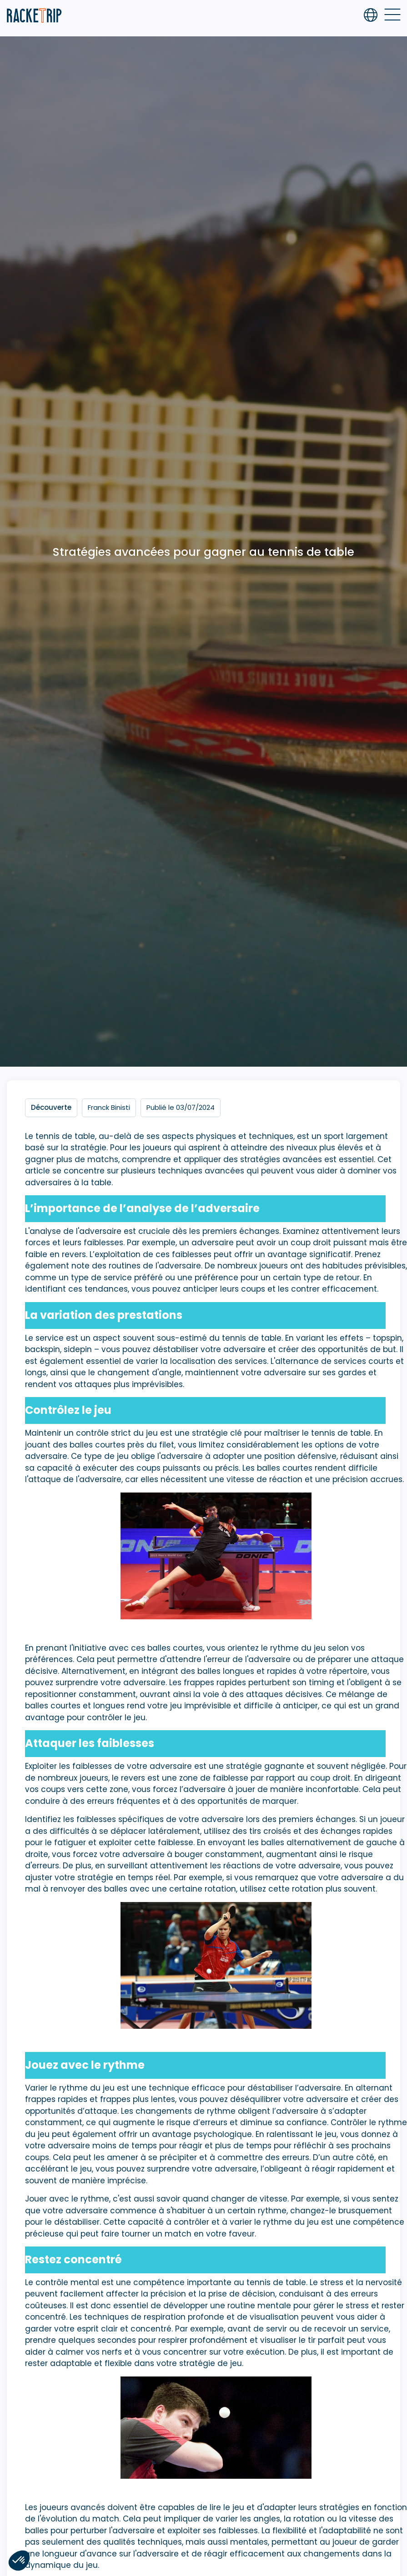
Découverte (51, 1107)
